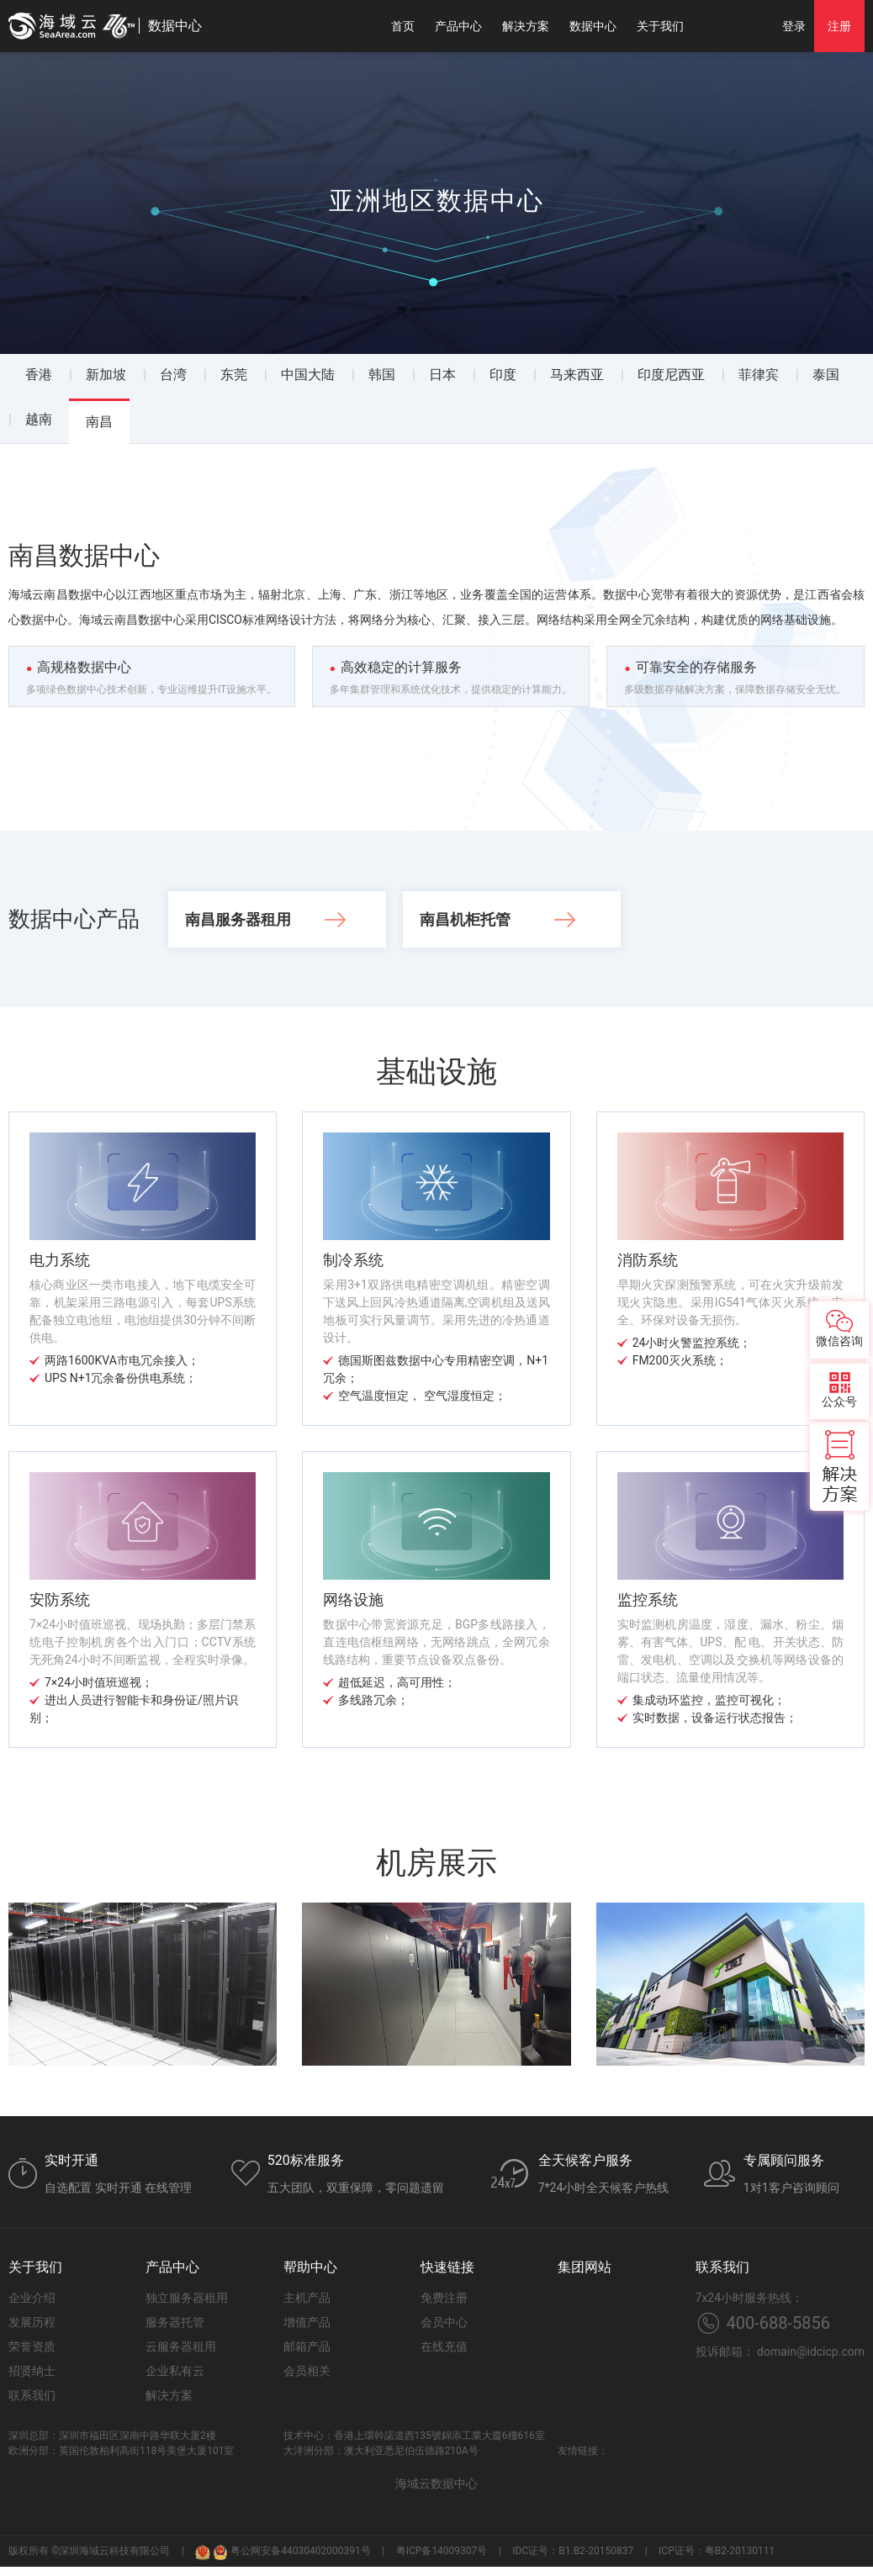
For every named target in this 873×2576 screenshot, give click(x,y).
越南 (38, 419)
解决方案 (525, 26)
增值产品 (307, 2322)
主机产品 (307, 2297)
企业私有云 (175, 2371)
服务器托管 (175, 2322)
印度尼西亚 (671, 375)
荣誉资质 (32, 2346)
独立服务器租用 (187, 2297)
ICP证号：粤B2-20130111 (717, 2551)
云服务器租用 (181, 2346)
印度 (502, 375)
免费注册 (444, 2297)
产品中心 (458, 26)
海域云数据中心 (436, 2483)
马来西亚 (577, 375)
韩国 (381, 375)
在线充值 (444, 2346)
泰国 (825, 375)
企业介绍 (32, 2297)
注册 (839, 26)
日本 (442, 375)
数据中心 (592, 26)
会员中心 (444, 2322)
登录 (794, 26)
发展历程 (32, 2322)
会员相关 (307, 2371)
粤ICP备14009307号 (442, 2551)
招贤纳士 (32, 2371)
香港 (38, 375)
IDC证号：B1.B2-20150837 (572, 2551)
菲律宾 (758, 375)
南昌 (99, 422)
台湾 (173, 375)
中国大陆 (308, 375)
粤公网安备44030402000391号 (291, 2551)
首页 (403, 26)
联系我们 (32, 2395)
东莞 (233, 375)
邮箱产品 (307, 2346)
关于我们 (660, 26)
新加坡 (106, 375)
